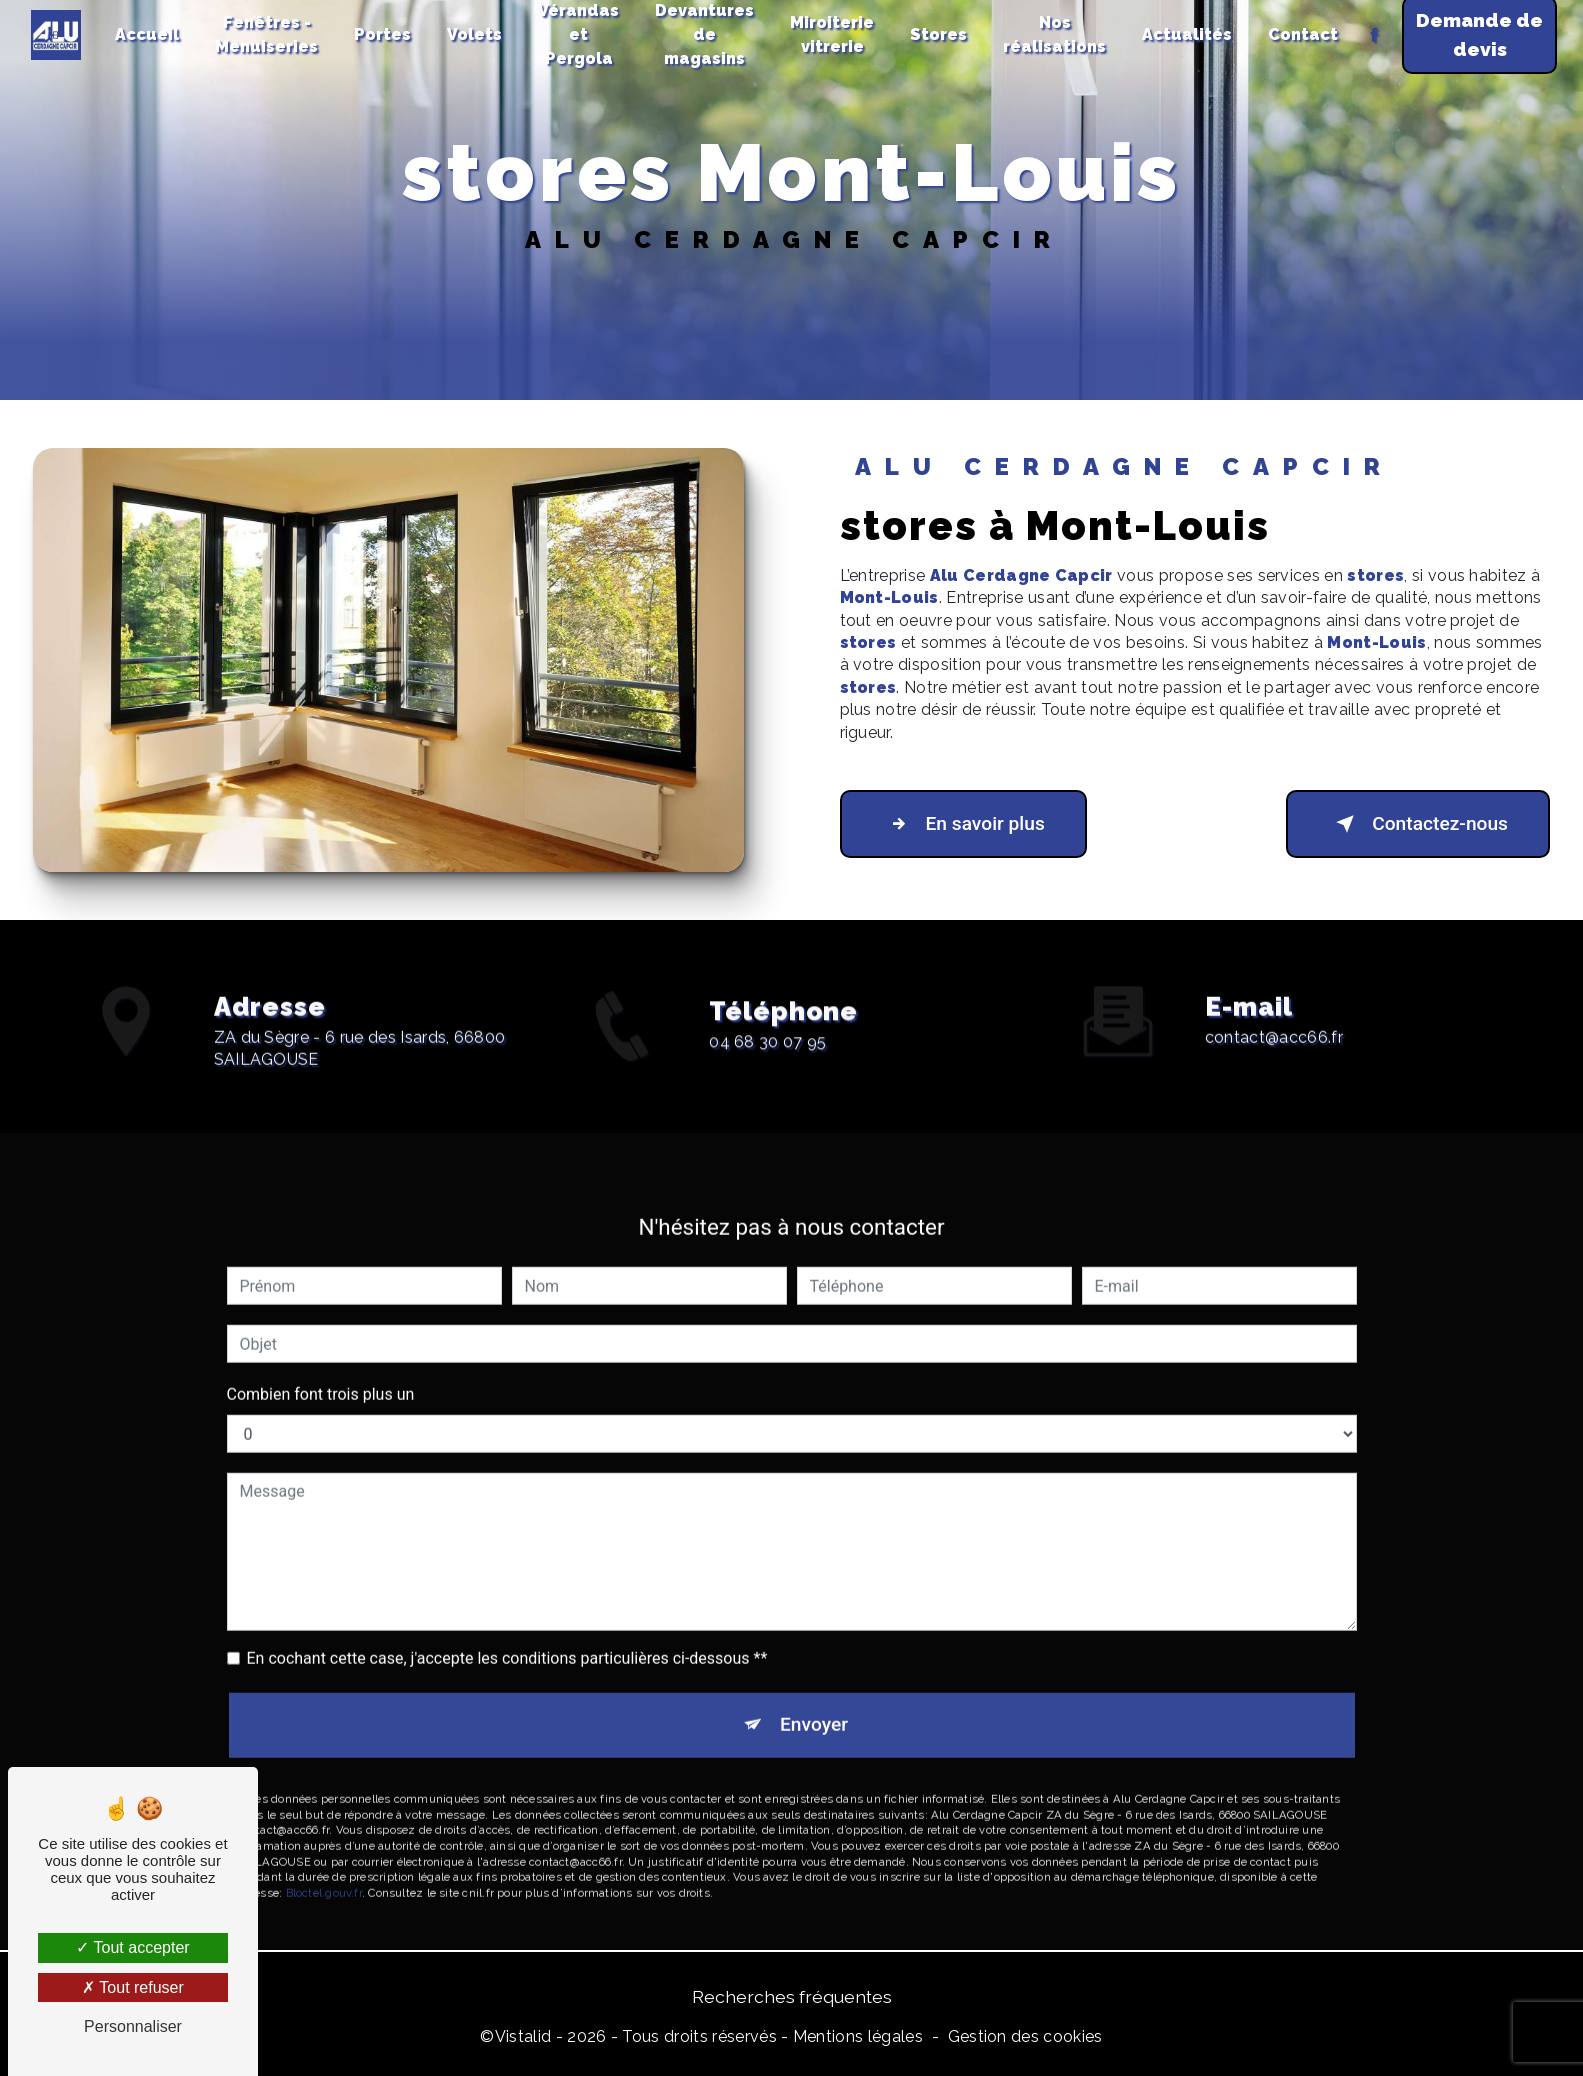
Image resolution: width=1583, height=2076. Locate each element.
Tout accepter (132, 1947)
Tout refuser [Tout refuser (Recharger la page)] (133, 1987)
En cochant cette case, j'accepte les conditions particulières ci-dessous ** (507, 1638)
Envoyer (814, 1704)
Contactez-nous (1418, 824)
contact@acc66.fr (1274, 1016)
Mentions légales (858, 2036)
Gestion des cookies (1025, 2036)
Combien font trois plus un (321, 1374)
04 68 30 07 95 (767, 1061)
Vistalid (523, 2036)
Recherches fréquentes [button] (792, 1996)
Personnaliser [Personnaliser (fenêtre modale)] (133, 2026)
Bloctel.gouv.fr (324, 1872)
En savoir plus (963, 824)
